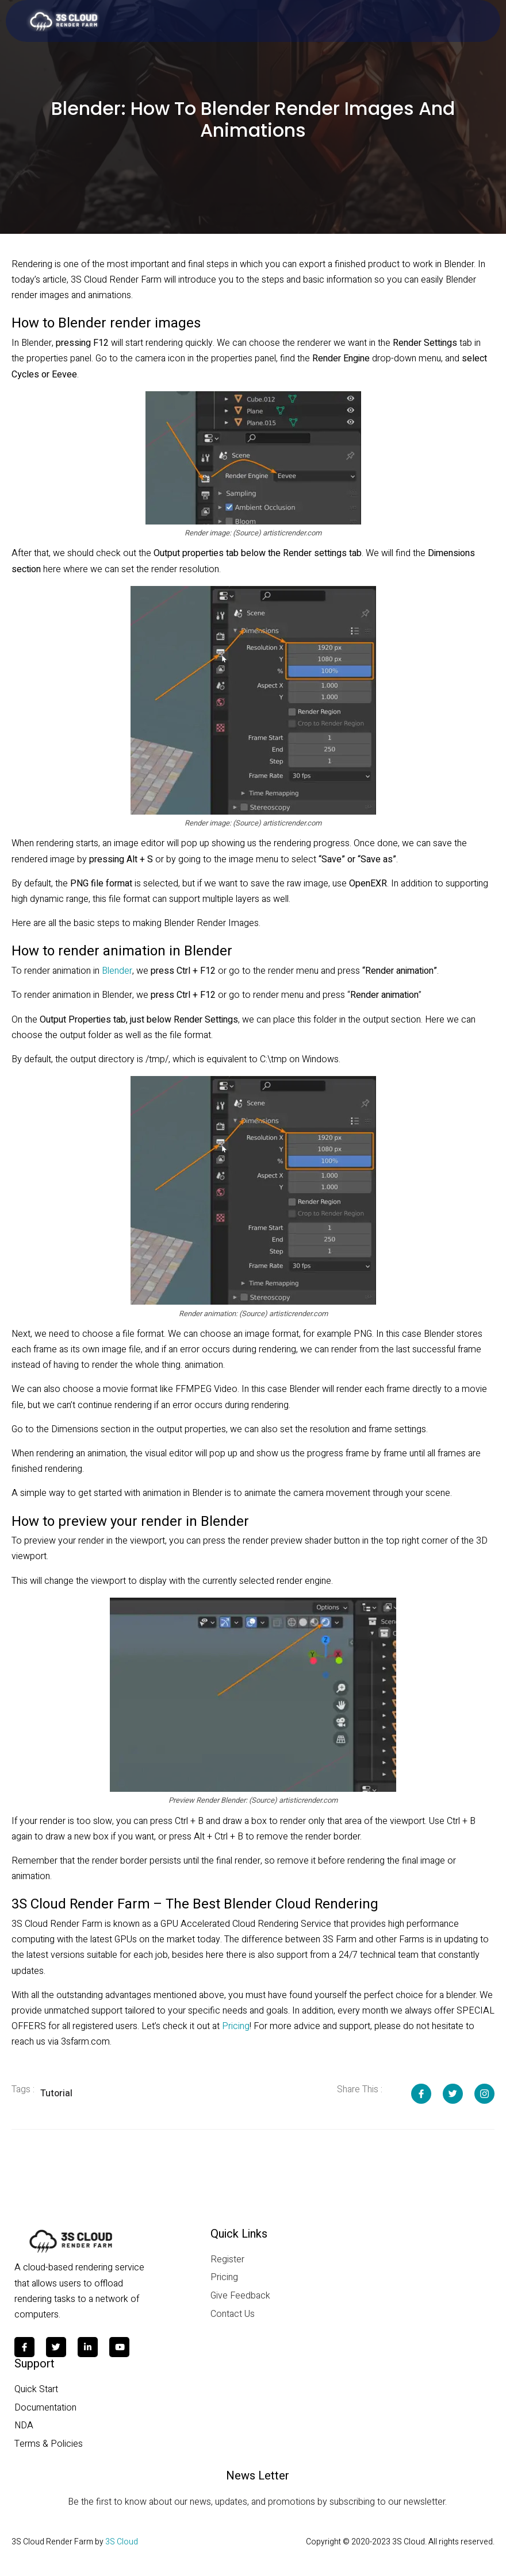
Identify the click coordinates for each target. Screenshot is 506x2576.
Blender (117, 971)
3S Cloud (121, 2542)
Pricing (236, 2026)
